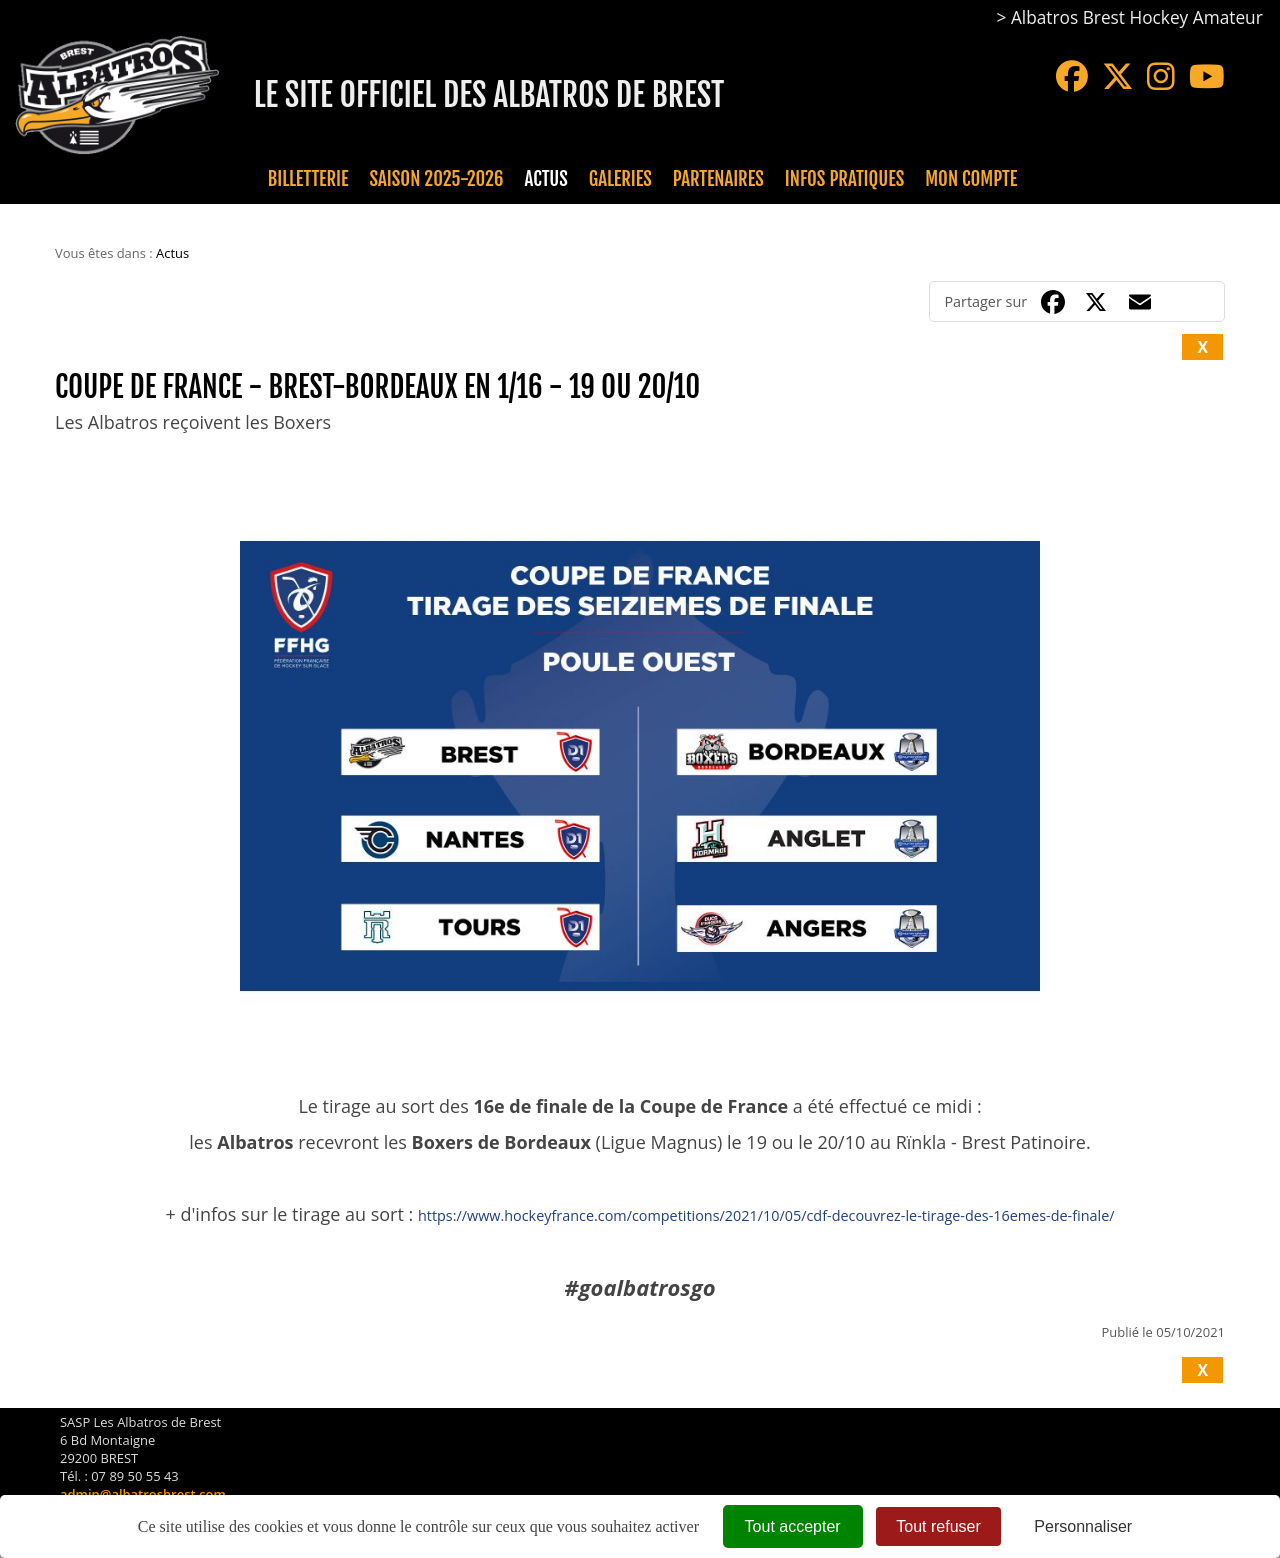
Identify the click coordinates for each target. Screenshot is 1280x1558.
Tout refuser (938, 1526)
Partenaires (718, 179)
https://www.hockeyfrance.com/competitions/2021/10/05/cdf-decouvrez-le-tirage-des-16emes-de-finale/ (766, 1215)
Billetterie (308, 179)
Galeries (620, 179)
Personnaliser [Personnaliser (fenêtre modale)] (1083, 1526)
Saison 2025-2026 (437, 179)
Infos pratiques (844, 179)
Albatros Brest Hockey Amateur (1137, 17)
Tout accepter (793, 1526)
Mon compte (971, 179)
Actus (545, 179)
